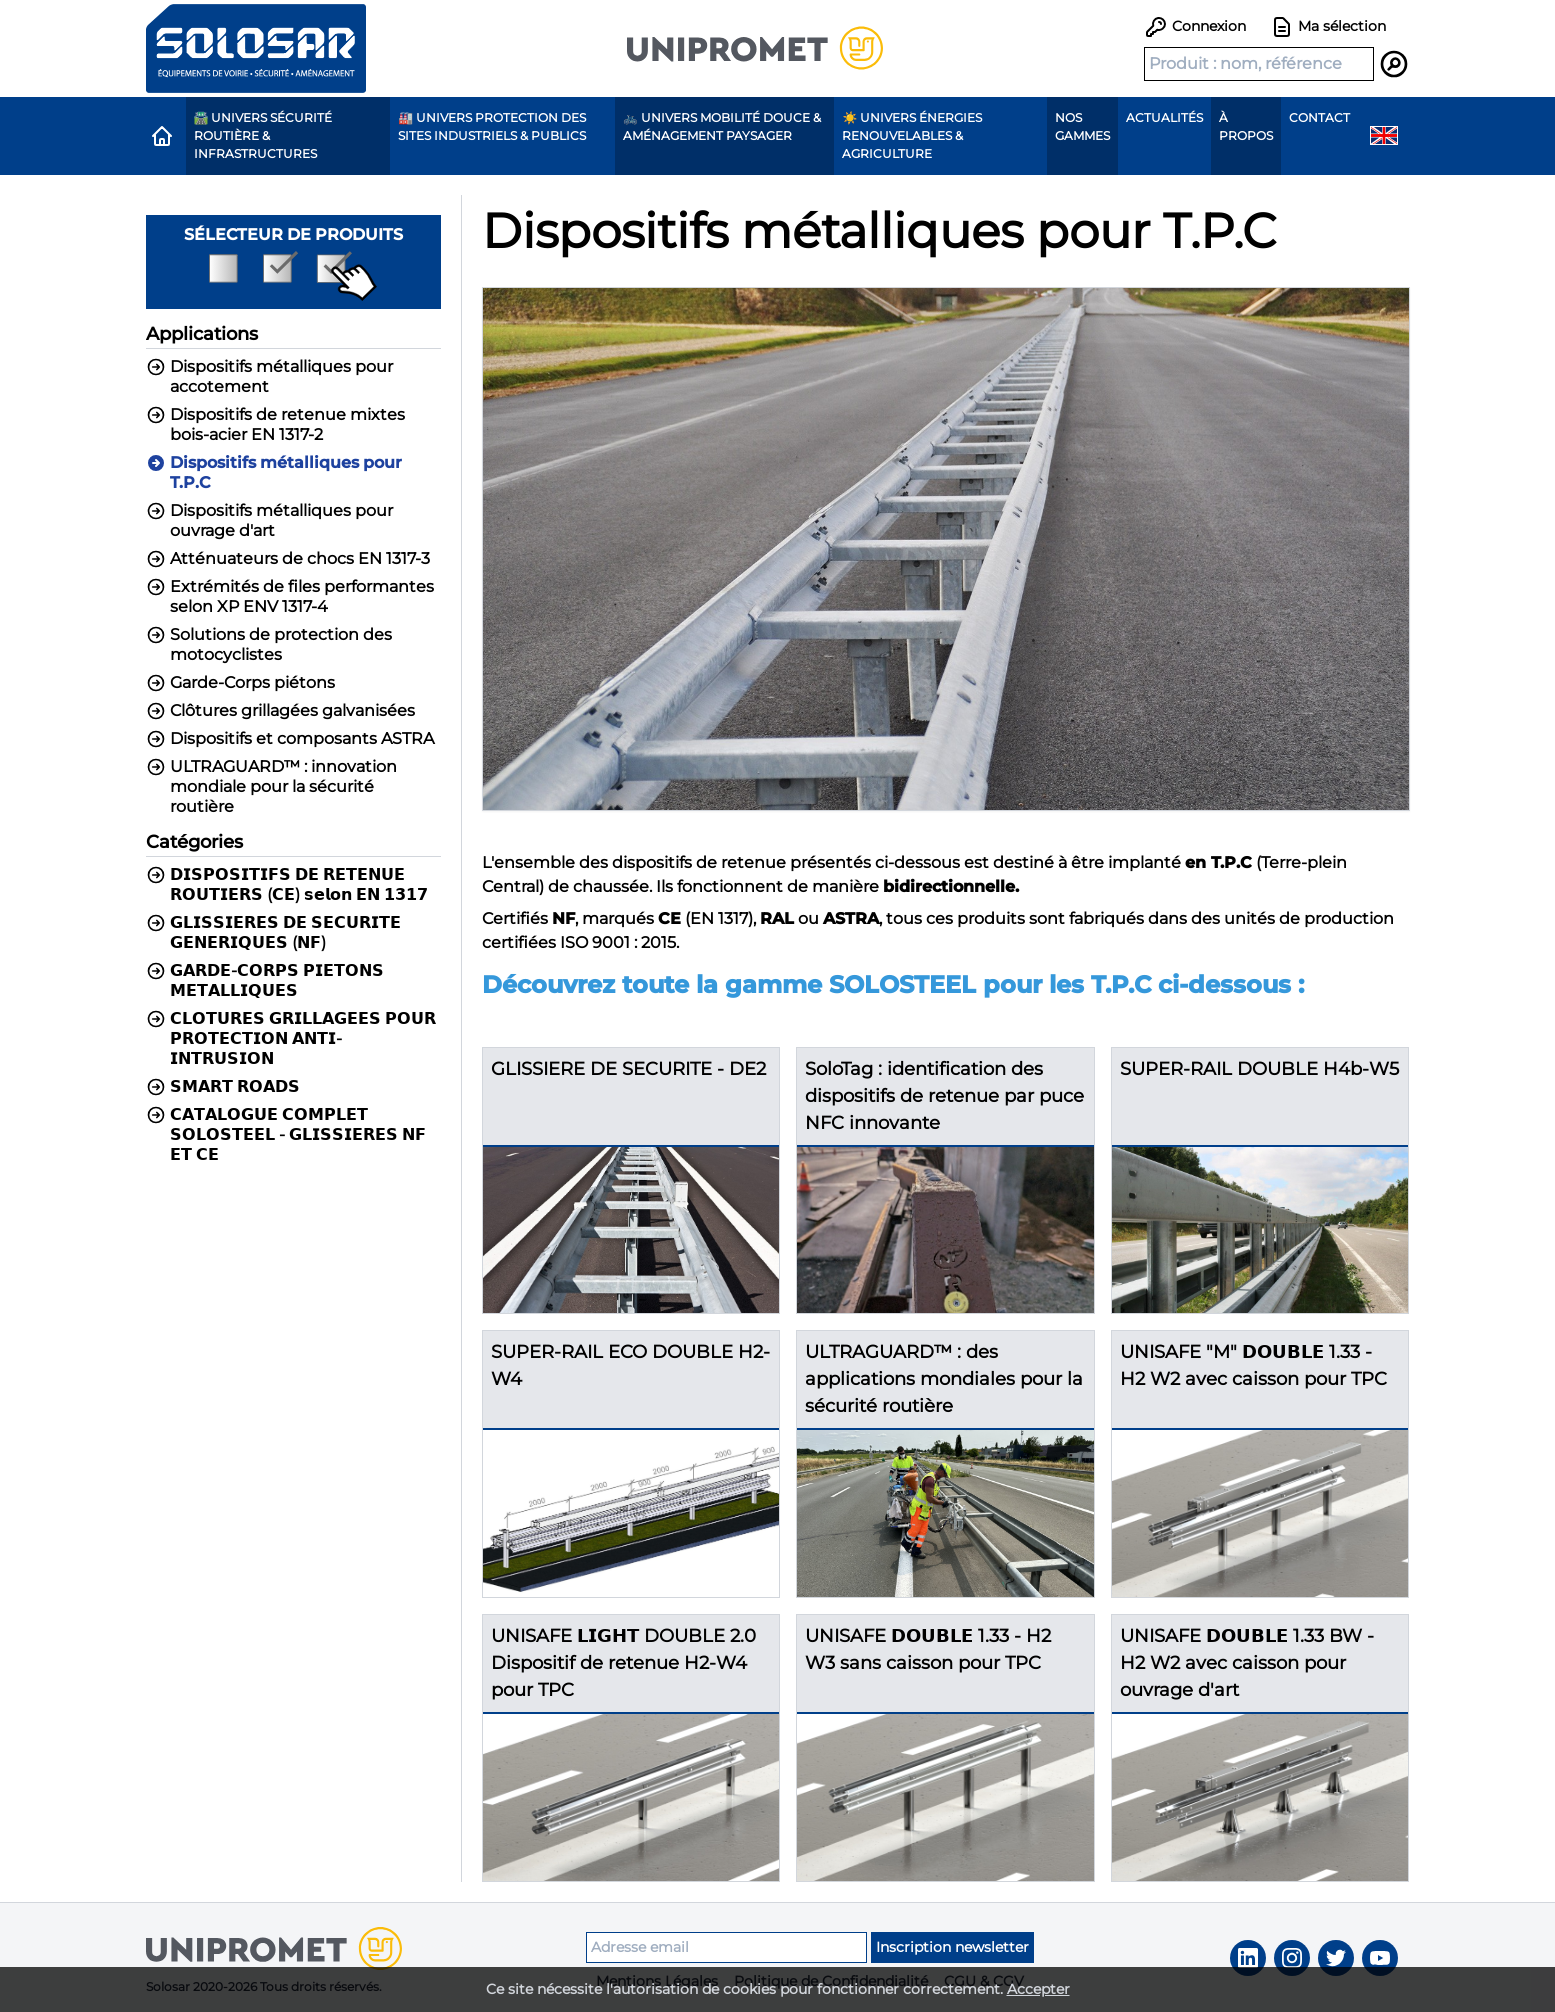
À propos (1246, 126)
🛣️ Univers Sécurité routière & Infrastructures (263, 135)
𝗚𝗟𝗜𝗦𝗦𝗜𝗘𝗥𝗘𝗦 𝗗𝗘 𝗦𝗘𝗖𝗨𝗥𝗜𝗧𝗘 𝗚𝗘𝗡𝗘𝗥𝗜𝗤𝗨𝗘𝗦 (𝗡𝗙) (273, 932)
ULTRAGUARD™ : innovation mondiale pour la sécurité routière (271, 786)
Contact (1319, 117)
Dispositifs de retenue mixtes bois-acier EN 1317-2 (275, 424)
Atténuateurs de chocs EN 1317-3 (288, 559)
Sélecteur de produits (293, 263)
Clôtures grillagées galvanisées (280, 711)
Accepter (1038, 1989)
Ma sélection (1328, 27)
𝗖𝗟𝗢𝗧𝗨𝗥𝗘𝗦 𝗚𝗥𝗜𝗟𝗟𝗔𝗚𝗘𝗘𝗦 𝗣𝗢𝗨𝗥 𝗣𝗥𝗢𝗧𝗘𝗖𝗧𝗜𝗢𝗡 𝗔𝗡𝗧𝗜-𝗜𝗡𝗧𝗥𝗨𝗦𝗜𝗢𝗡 (291, 1038)
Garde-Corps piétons (240, 683)
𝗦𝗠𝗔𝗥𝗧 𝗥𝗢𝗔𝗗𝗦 (223, 1087)
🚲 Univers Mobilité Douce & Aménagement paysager (722, 126)
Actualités (1164, 117)
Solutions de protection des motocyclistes (269, 644)
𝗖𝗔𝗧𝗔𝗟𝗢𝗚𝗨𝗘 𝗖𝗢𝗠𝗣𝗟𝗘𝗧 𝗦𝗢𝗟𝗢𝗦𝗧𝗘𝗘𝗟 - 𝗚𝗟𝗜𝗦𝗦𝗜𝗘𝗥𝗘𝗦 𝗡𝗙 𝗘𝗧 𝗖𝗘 (286, 1134)
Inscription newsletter (952, 1947)
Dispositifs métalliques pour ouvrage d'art (269, 520)
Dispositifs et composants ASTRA (290, 739)
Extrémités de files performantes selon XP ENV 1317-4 (290, 596)
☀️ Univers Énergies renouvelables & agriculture (912, 135)
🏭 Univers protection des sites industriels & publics (492, 126)
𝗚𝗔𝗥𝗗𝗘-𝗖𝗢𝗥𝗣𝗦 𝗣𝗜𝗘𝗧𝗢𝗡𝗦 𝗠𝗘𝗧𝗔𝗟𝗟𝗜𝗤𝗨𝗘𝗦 (265, 980)
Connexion (1195, 26)
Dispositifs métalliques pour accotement (269, 376)
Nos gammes (1082, 126)
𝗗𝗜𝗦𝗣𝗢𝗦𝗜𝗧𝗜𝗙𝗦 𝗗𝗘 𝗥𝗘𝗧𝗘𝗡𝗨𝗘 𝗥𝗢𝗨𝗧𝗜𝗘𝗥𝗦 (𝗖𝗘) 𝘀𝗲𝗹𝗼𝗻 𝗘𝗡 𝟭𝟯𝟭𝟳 (287, 884)
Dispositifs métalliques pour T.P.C (274, 472)
